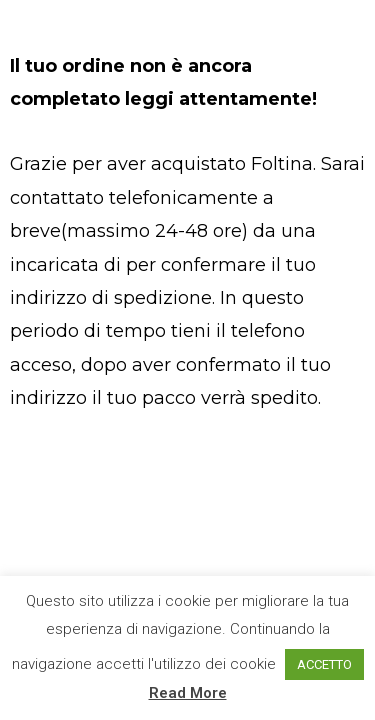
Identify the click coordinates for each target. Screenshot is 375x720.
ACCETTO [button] (324, 664)
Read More (188, 693)
